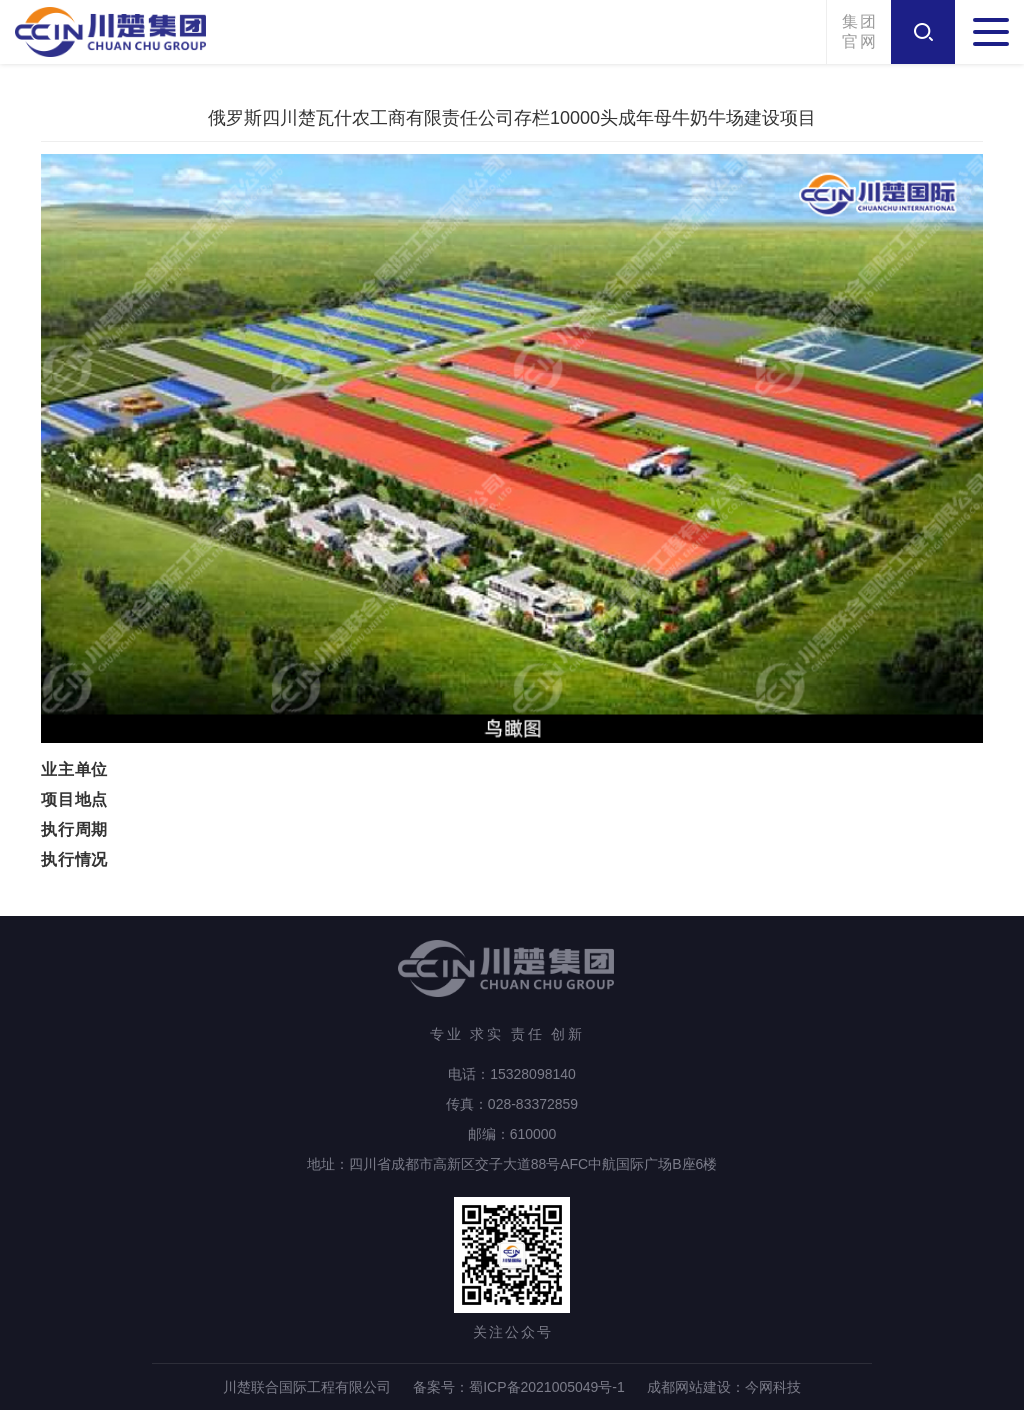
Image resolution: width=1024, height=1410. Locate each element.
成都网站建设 (689, 1387)
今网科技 (773, 1387)
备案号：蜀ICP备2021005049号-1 (519, 1387)
